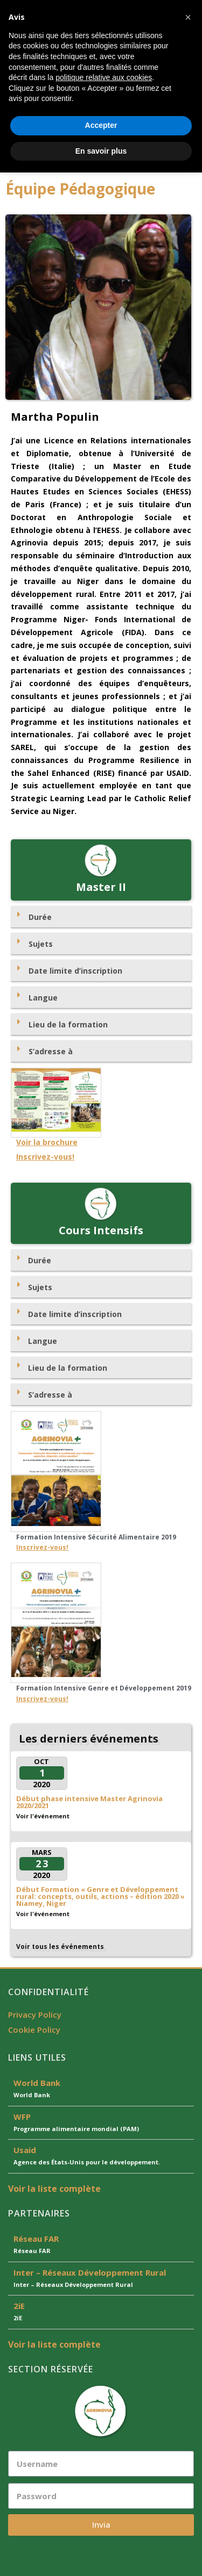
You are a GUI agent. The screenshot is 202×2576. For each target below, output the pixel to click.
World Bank (36, 2082)
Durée (40, 917)
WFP (22, 2116)
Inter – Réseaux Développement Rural (89, 2272)
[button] (101, 158)
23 (42, 1863)
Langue (43, 997)
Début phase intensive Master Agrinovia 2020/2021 (89, 1802)
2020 (41, 1784)
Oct (41, 1761)
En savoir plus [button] (101, 2554)
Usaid (24, 2150)
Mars (42, 1852)
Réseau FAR (36, 2238)
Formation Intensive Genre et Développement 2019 (103, 1688)
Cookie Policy (34, 2029)
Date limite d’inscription (75, 971)
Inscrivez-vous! (45, 1157)
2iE (19, 2305)
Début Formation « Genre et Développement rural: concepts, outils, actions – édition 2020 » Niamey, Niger (100, 1896)
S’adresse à (51, 1051)
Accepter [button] (101, 2528)
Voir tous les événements (60, 1946)
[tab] (101, 917)
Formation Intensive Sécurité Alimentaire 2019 (96, 1537)
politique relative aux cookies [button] (103, 2481)
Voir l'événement (42, 1816)
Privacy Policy (34, 2014)
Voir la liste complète (54, 2188)
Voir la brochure (47, 1142)
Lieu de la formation (68, 1024)
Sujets (41, 944)
